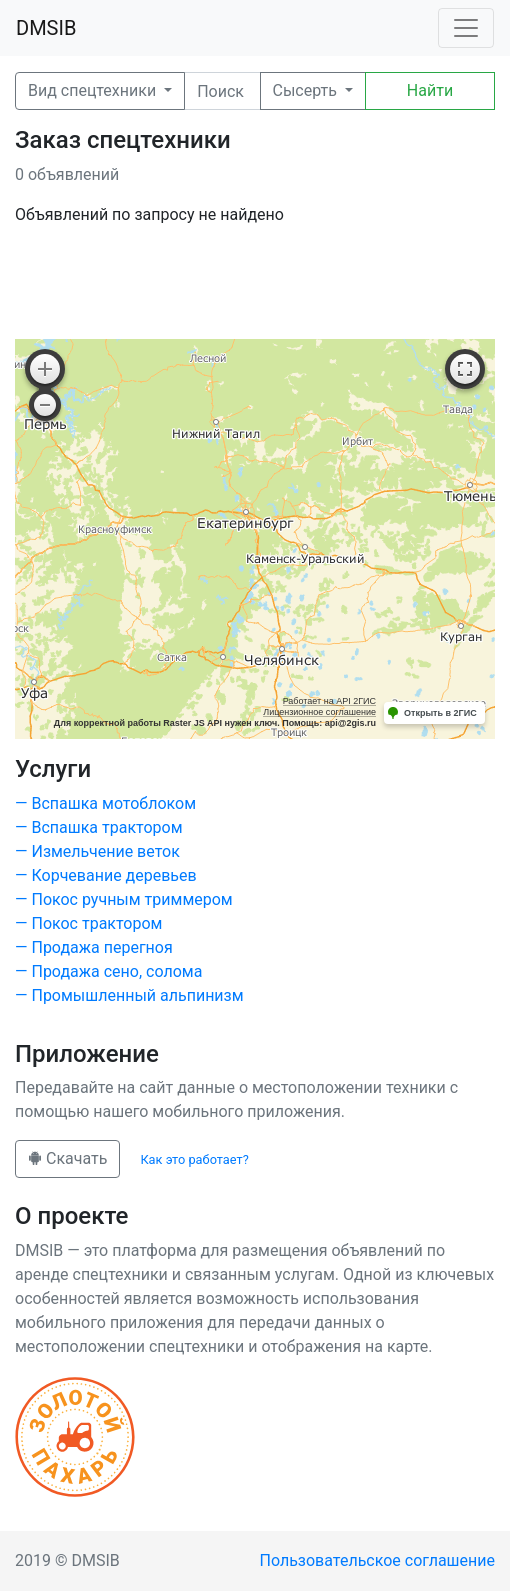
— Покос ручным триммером (124, 899)
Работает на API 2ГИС (329, 701)
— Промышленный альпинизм (129, 995)
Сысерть (307, 90)
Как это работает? (194, 1159)
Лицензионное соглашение (319, 712)
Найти (430, 90)
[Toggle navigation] (466, 28)
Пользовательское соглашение (378, 1560)
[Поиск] (222, 91)
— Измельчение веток (97, 851)
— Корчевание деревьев (106, 875)
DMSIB (46, 28)
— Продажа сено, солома (108, 971)
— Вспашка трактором (99, 827)
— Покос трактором (88, 923)
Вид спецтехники (94, 90)
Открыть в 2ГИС (440, 713)
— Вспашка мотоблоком (105, 803)
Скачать (67, 1158)
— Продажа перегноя (94, 947)
